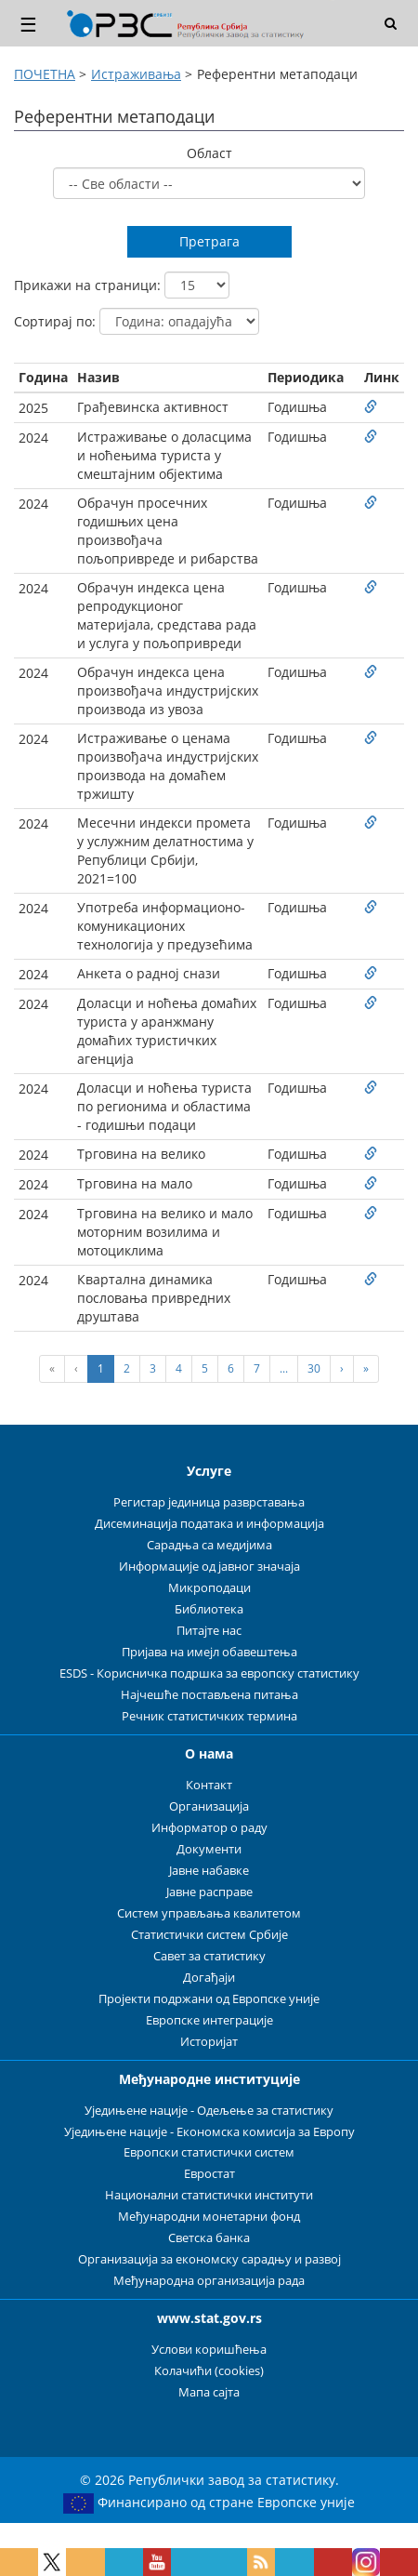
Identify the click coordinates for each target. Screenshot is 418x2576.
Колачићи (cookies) (209, 2371)
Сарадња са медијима (209, 1545)
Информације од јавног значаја (209, 1566)
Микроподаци (209, 1588)
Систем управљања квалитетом (209, 1913)
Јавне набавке (209, 1871)
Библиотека (209, 1609)
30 (313, 1368)
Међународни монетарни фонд (209, 2216)
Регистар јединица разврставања (209, 1502)
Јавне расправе (209, 1892)
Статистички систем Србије (209, 1935)
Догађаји (209, 1977)
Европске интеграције (209, 2020)
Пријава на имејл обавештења (209, 1652)
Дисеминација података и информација (209, 1524)
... (284, 1368)
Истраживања (136, 74)
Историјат (209, 2042)
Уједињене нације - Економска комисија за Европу (209, 2132)
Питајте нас (209, 1631)
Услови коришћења (209, 2349)
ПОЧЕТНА (44, 74)
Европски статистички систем (209, 2152)
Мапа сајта (209, 2392)
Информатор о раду (209, 1828)
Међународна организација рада (209, 2281)
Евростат (209, 2174)
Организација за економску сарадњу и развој (209, 2259)
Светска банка (209, 2238)
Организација (209, 1806)
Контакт (209, 1785)
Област (209, 153)
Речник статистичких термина (209, 1716)
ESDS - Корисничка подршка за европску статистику (209, 1673)
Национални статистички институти (209, 2195)
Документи (209, 1849)
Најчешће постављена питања (209, 1695)
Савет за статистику (209, 1956)
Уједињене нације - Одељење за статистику (209, 2110)
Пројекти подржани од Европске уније (209, 1999)
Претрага (209, 241)
